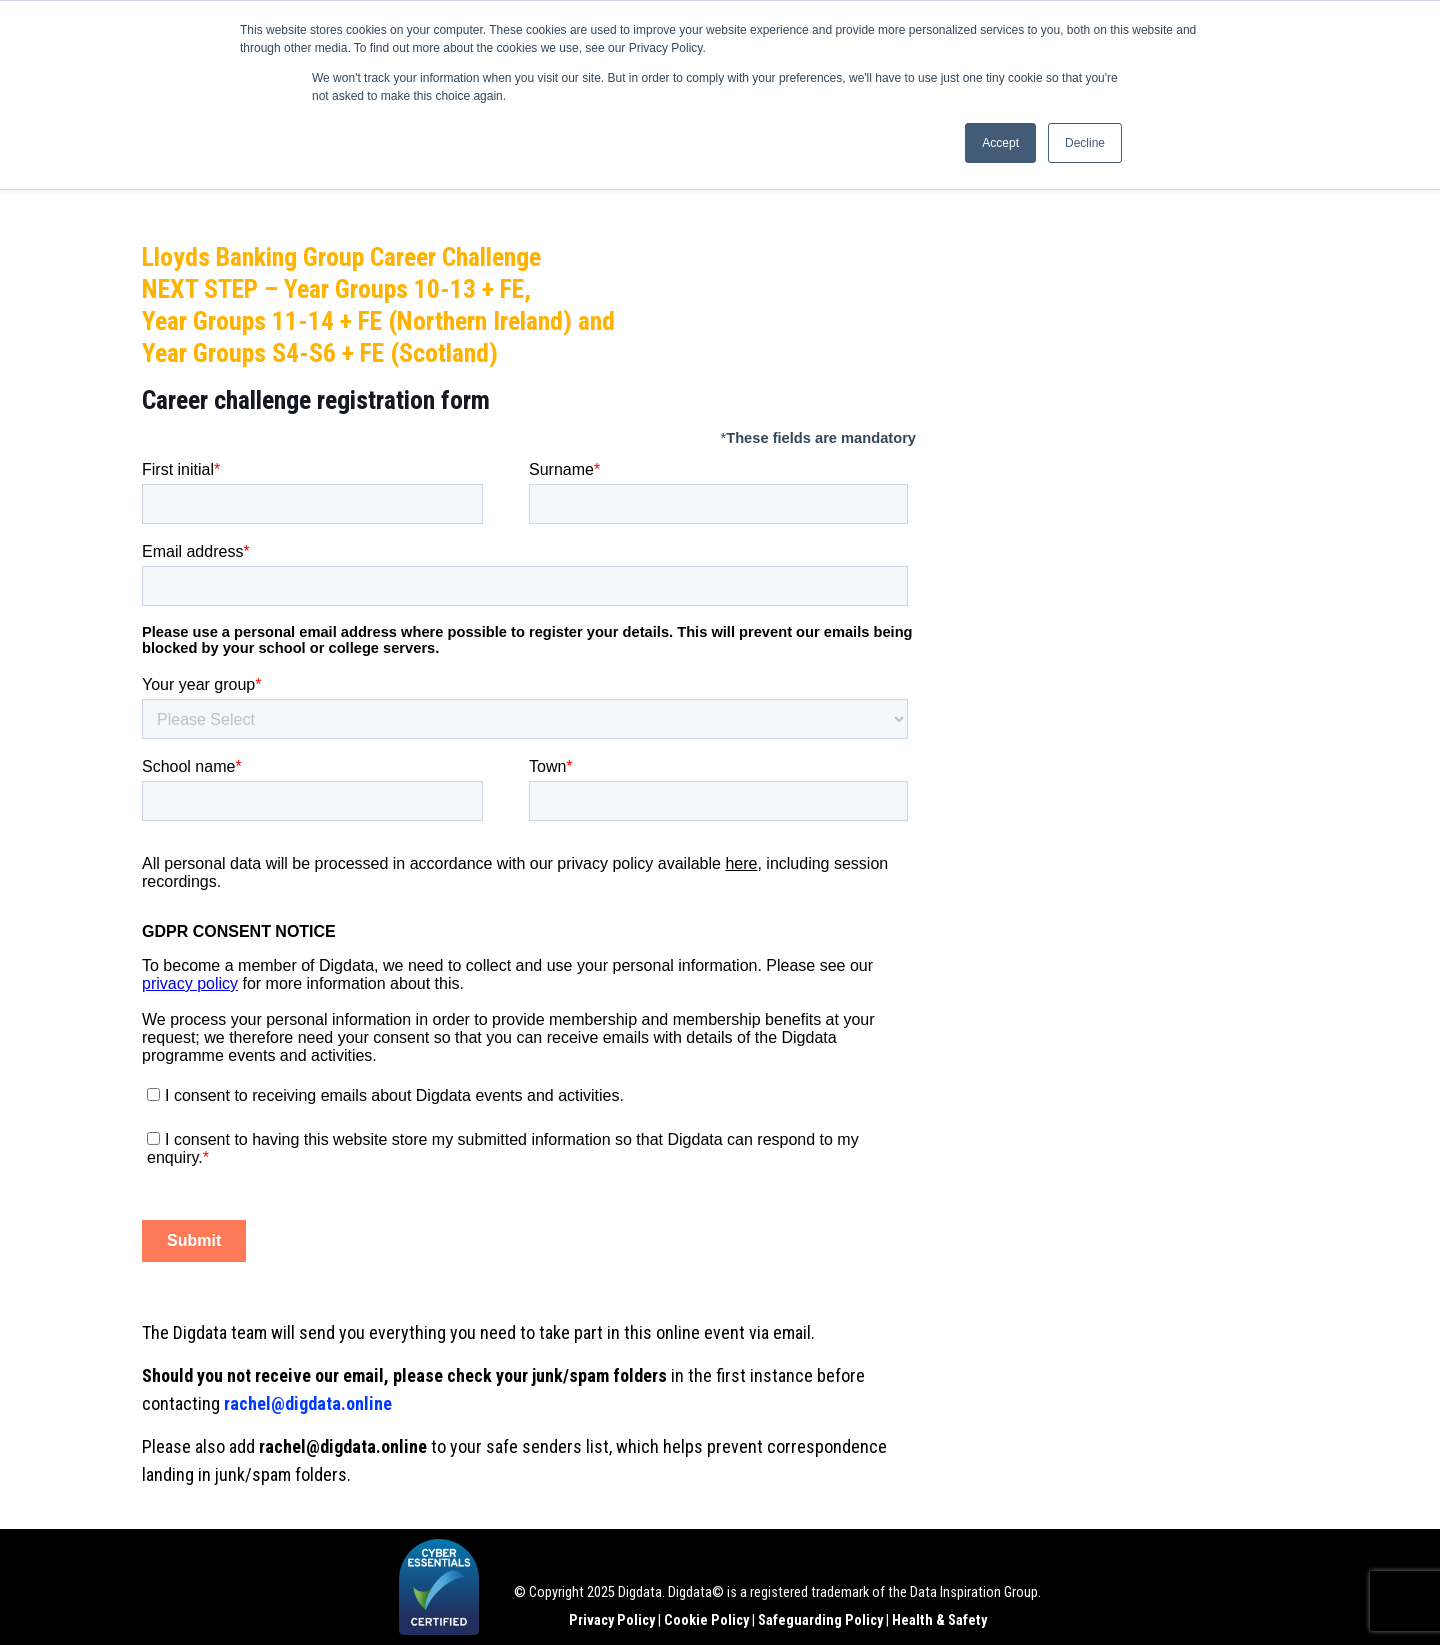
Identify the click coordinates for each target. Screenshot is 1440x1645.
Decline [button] (1085, 143)
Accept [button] (1000, 143)
